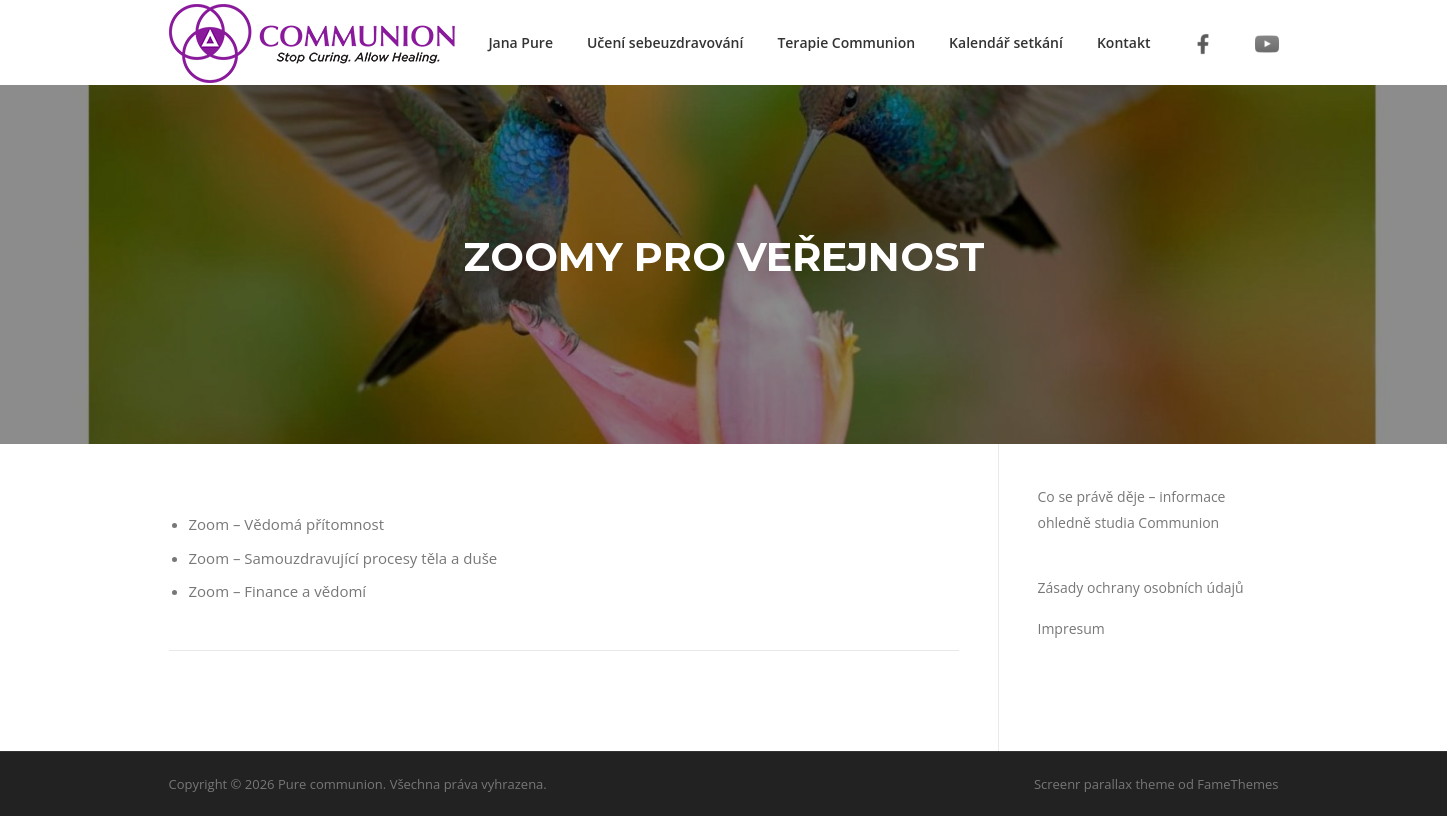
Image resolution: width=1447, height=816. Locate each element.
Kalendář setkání (1006, 42)
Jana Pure (520, 42)
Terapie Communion (846, 42)
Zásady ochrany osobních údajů (1141, 587)
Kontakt (1124, 42)
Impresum (1071, 628)
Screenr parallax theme (1104, 784)
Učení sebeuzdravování (665, 42)
